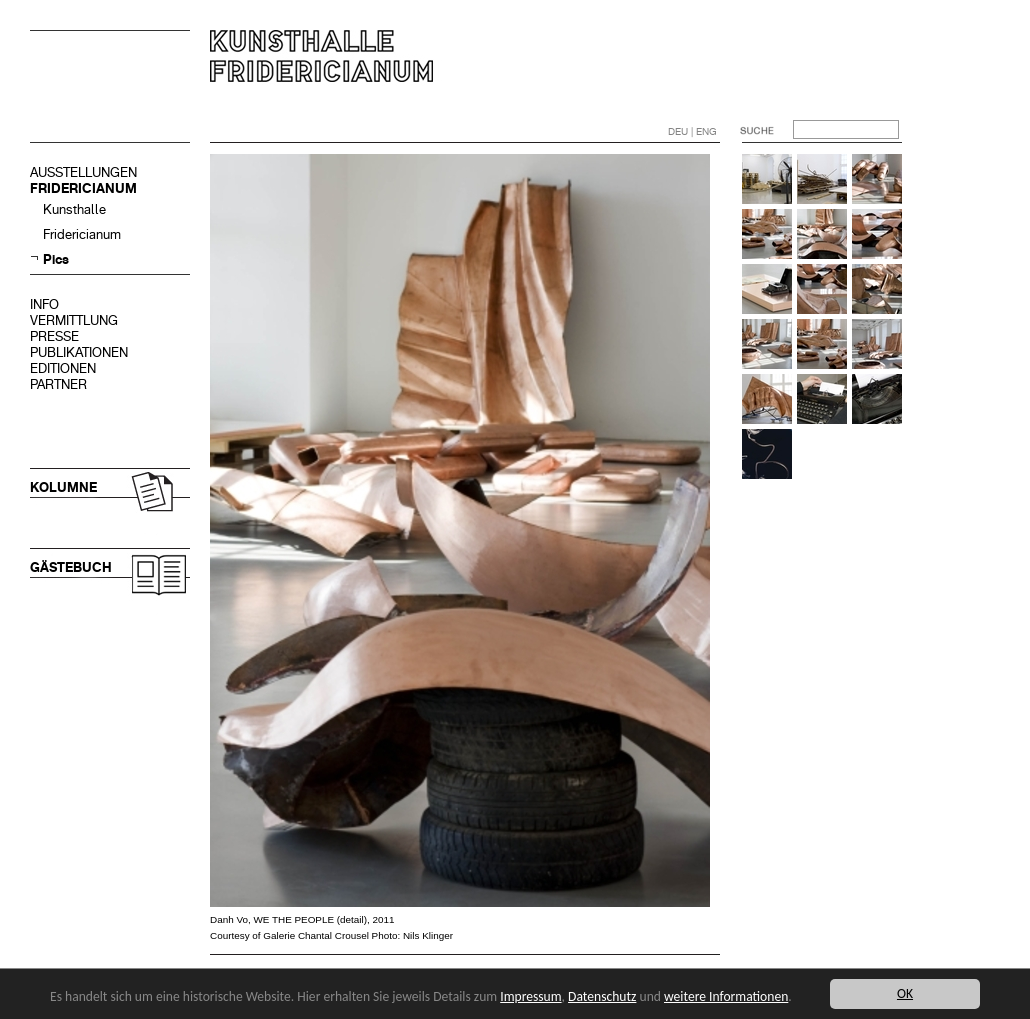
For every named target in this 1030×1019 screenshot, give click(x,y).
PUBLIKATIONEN (79, 352)
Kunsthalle (74, 209)
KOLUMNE (63, 487)
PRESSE (54, 336)
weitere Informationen (726, 996)
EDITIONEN (63, 368)
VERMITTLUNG (74, 320)
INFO (44, 304)
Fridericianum (82, 234)
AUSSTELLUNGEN (83, 172)
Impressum (530, 996)
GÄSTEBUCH (71, 567)
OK (905, 993)
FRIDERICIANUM (83, 188)
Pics (56, 259)
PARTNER (58, 384)
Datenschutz (602, 996)
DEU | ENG (692, 131)
